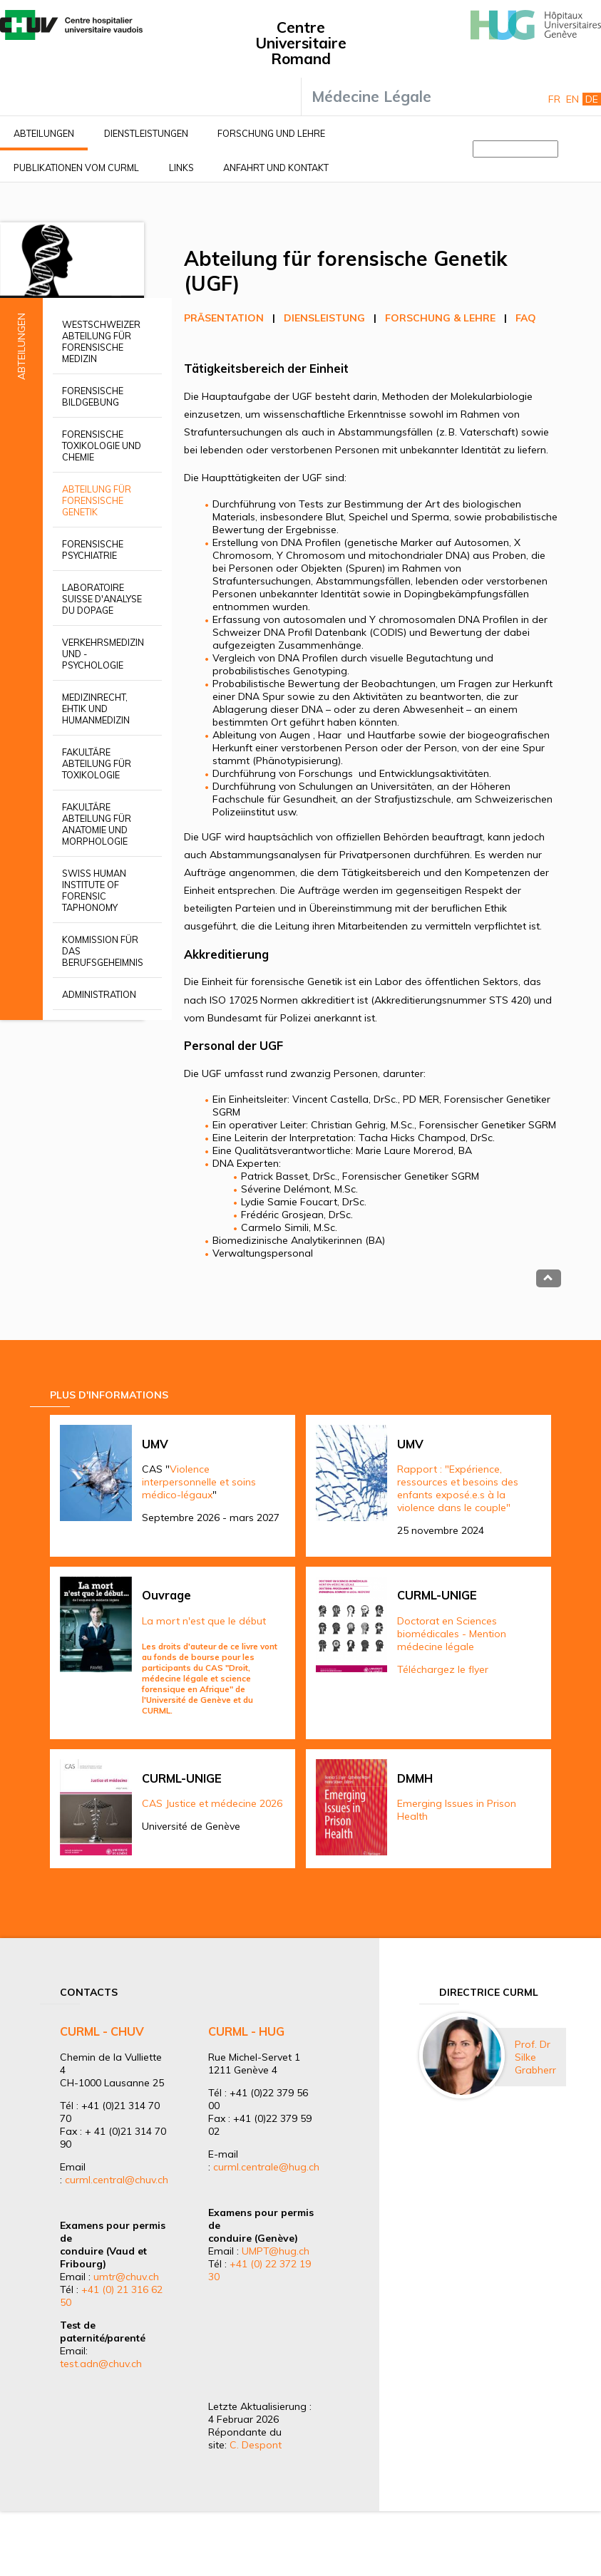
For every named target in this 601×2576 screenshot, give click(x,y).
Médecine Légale (371, 96)
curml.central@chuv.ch (116, 2179)
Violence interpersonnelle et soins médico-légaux (199, 1482)
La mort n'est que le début (204, 1620)
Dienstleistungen (146, 133)
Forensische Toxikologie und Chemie (101, 445)
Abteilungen (44, 133)
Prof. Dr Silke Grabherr (535, 2057)
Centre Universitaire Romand (300, 43)
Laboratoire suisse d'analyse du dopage (102, 599)
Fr (554, 99)
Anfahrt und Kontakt (276, 167)
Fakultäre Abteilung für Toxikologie (96, 763)
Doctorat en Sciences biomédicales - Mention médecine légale (451, 1633)
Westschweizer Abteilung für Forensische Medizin (101, 341)
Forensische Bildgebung (92, 396)
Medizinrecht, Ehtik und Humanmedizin (96, 708)
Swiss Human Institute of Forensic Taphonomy (94, 890)
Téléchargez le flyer (442, 1669)
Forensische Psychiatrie (92, 549)
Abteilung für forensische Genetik (96, 500)
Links (181, 167)
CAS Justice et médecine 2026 (212, 1803)
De (591, 99)
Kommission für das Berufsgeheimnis (102, 951)
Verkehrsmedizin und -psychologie (103, 654)
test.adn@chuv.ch (101, 2363)
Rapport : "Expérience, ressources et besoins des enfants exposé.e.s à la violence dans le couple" (457, 1488)
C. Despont (256, 2444)
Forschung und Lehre (271, 133)
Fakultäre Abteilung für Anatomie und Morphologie (96, 824)
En (572, 99)
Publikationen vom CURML (76, 167)
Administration (99, 994)
